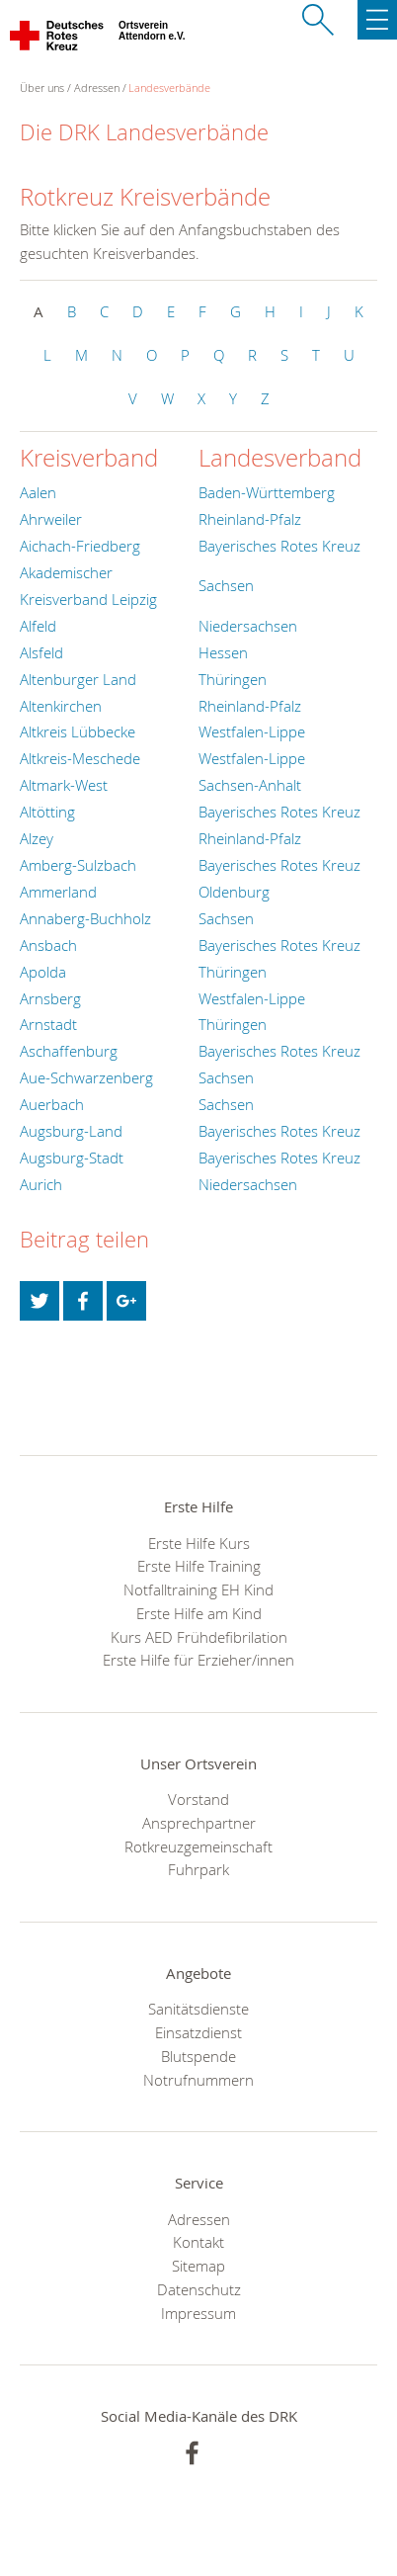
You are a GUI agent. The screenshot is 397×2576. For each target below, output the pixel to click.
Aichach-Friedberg (80, 546)
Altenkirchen (61, 706)
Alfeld (38, 626)
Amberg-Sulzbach (78, 865)
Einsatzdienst (198, 2032)
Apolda (43, 972)
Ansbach (48, 945)
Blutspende (198, 2056)
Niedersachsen (247, 626)
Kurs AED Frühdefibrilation (199, 1637)
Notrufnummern (198, 2080)
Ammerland (58, 892)
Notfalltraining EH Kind (198, 1589)
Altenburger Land (78, 679)
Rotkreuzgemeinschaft (198, 1846)
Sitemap (198, 2265)
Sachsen (226, 585)
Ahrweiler (51, 519)
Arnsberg (50, 998)
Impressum (198, 2313)
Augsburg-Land (71, 1131)
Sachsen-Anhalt (249, 785)
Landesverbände (169, 87)
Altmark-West (64, 785)
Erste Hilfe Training (199, 1566)
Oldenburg (234, 892)
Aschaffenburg (69, 1051)
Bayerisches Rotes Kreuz (279, 546)
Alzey (36, 838)
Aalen (38, 492)
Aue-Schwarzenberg (86, 1077)
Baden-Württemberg (266, 492)
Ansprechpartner (199, 1823)
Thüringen (232, 679)
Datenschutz (199, 2289)
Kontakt (198, 2242)
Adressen (96, 87)
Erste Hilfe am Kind (199, 1613)
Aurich (41, 1184)
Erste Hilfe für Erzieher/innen (198, 1660)
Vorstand (198, 1799)
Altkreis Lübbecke (77, 731)
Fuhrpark (198, 1869)
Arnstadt (48, 1024)
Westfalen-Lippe (251, 731)
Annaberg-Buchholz (85, 918)
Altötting (47, 811)
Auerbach (52, 1104)
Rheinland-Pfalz (249, 519)
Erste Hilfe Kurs (199, 1543)
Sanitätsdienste (198, 2008)
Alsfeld (41, 652)
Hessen (223, 652)
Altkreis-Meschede (80, 758)
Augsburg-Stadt (71, 1157)
